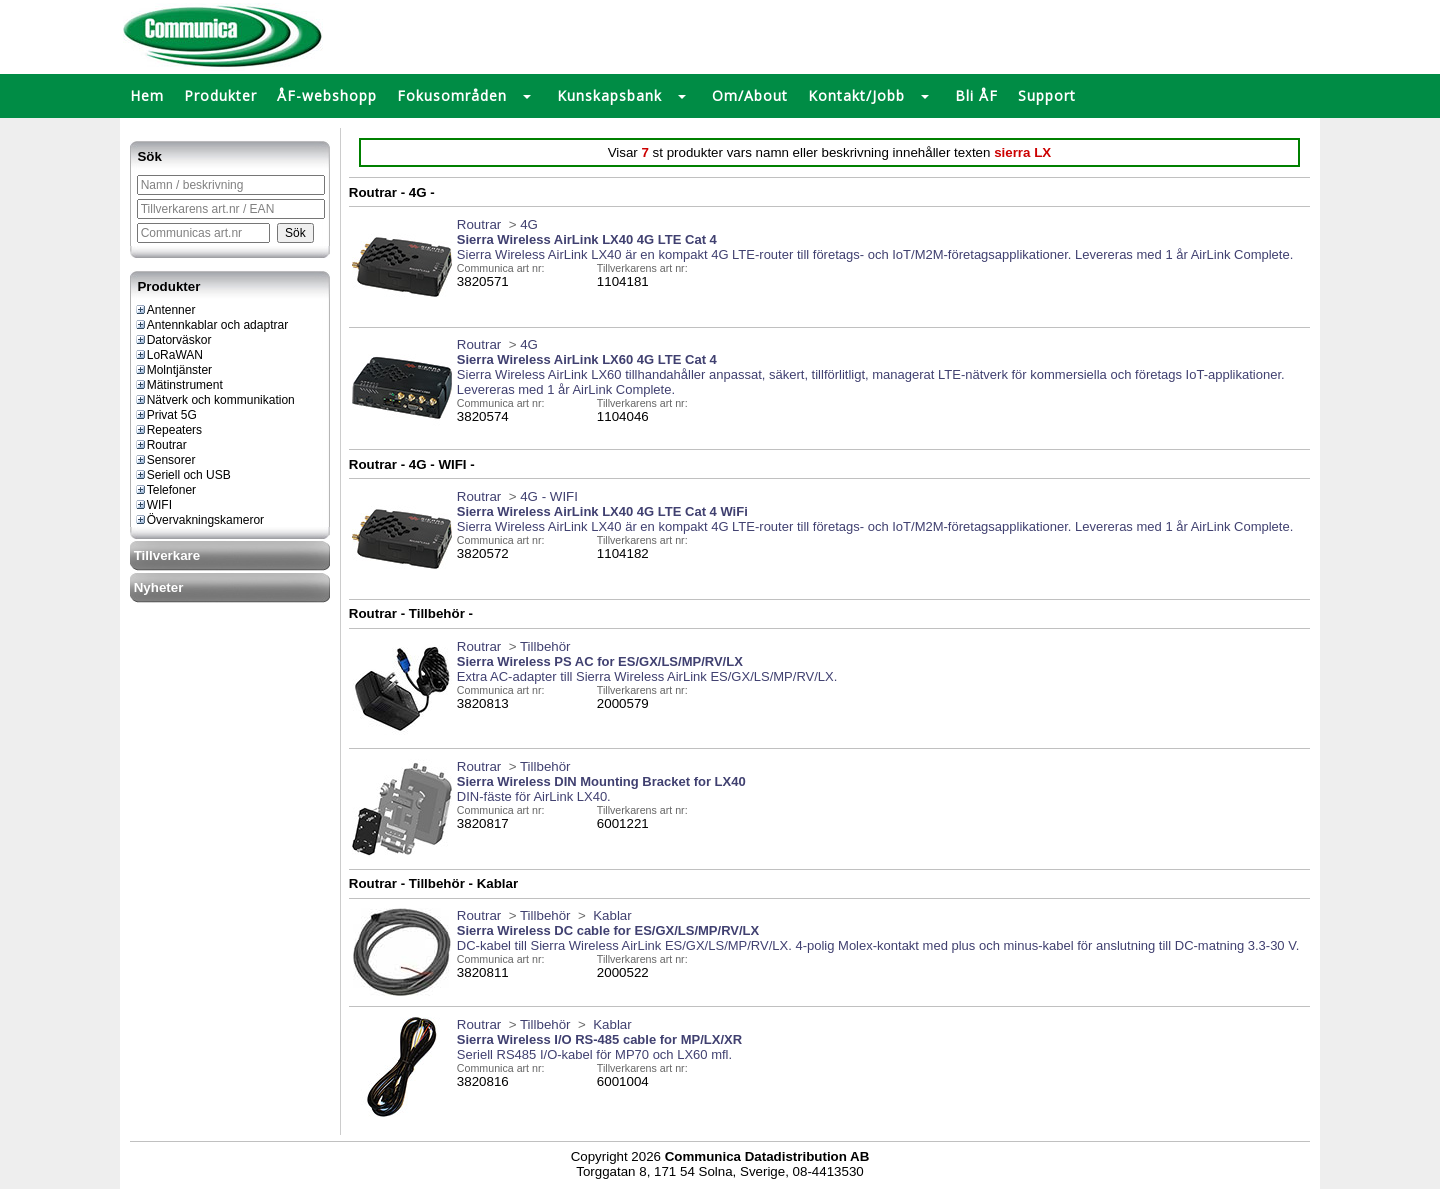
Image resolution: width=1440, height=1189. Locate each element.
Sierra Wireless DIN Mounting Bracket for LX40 (601, 781)
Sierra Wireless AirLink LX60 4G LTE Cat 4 (587, 359)
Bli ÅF (976, 95)
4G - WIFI (549, 496)
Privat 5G (165, 415)
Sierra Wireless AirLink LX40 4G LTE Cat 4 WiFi (602, 511)
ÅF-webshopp (327, 95)
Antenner (165, 310)
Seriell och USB (182, 475)
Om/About (750, 95)
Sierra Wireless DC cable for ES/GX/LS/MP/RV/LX (608, 930)
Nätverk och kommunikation (214, 400)
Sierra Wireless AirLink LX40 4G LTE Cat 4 (587, 239)
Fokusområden (452, 95)
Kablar (610, 915)
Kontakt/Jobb (856, 95)
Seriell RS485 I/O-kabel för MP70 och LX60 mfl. (594, 1054)
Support (1047, 95)
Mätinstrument (178, 385)
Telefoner (165, 490)
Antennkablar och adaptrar (211, 325)
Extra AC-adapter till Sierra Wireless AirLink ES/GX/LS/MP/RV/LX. (647, 676)
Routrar (160, 445)
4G (529, 224)
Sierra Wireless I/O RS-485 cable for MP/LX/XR (599, 1039)
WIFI (153, 505)
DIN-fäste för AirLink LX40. (534, 796)
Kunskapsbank (609, 95)
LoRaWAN (168, 355)
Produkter (220, 95)
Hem (147, 95)
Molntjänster (173, 370)
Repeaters (168, 430)
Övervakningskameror (199, 520)
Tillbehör (545, 646)
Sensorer (165, 460)
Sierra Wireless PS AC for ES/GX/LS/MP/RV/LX (600, 661)
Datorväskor (173, 340)
